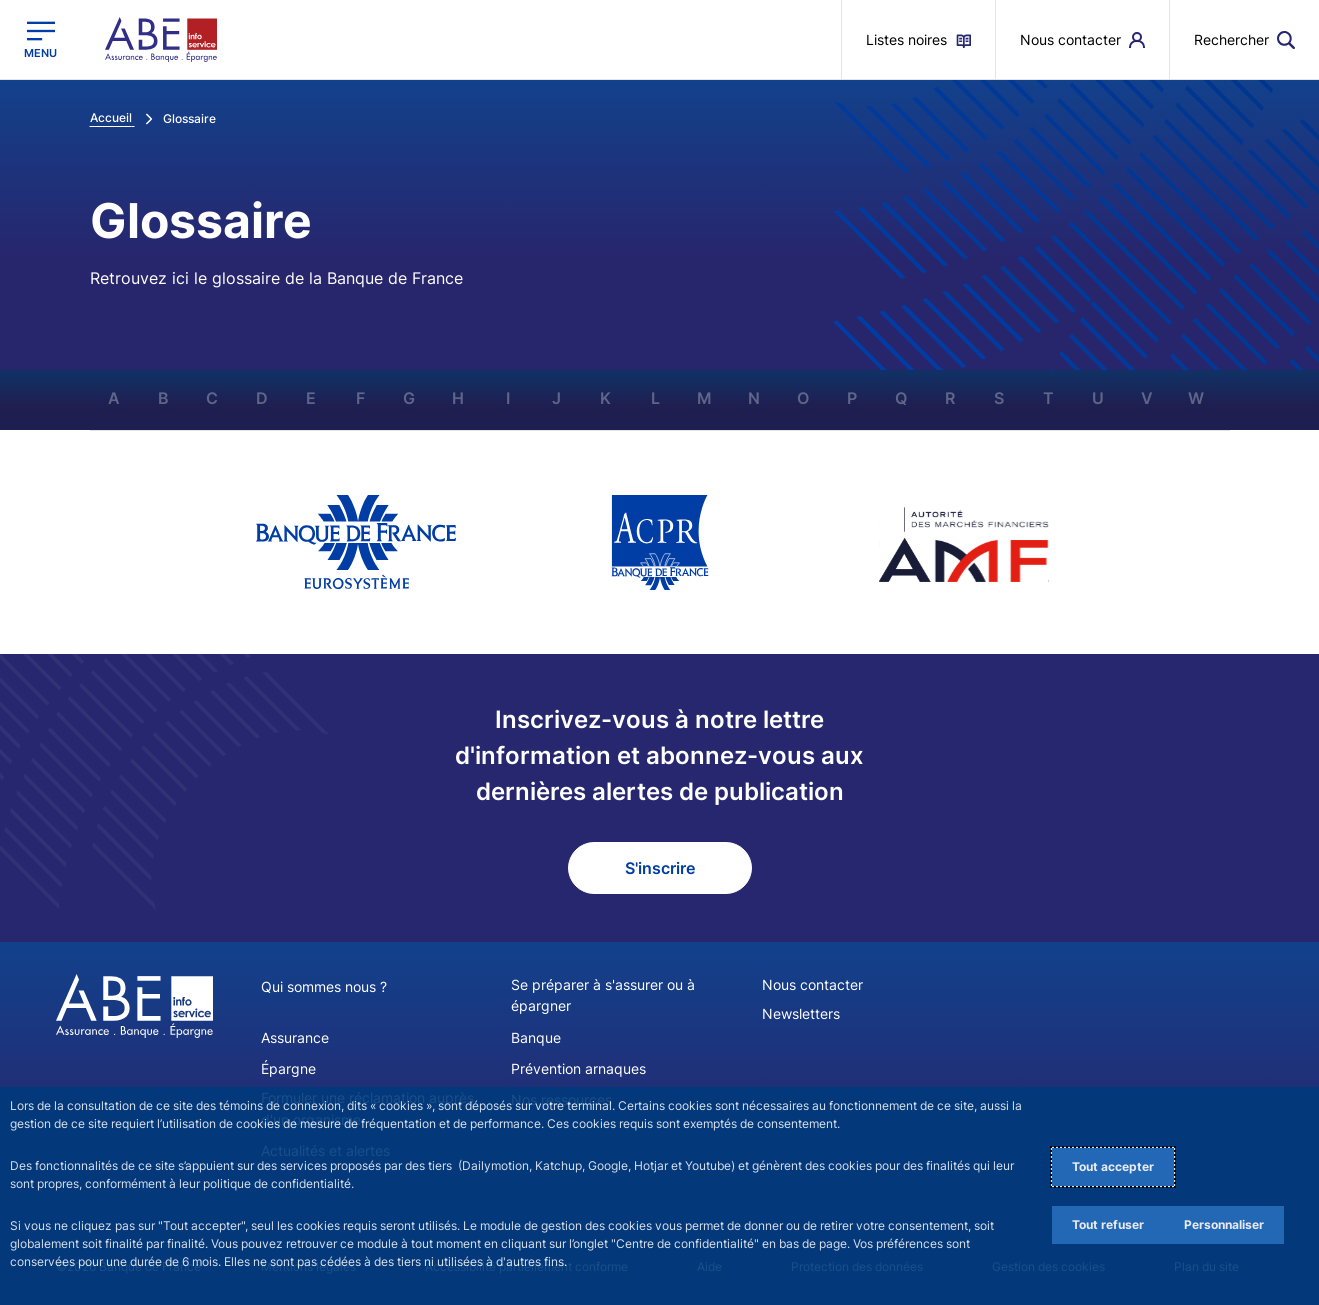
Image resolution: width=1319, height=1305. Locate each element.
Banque (536, 1036)
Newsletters (801, 1013)
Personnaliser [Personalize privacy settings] (1224, 1224)
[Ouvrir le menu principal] (40, 39)
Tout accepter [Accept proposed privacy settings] (1113, 1166)
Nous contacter (812, 984)
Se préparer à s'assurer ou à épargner (603, 995)
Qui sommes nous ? (324, 986)
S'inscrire (660, 868)
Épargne (288, 1067)
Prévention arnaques (578, 1067)
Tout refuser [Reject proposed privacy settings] (1108, 1224)
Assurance (295, 1036)
